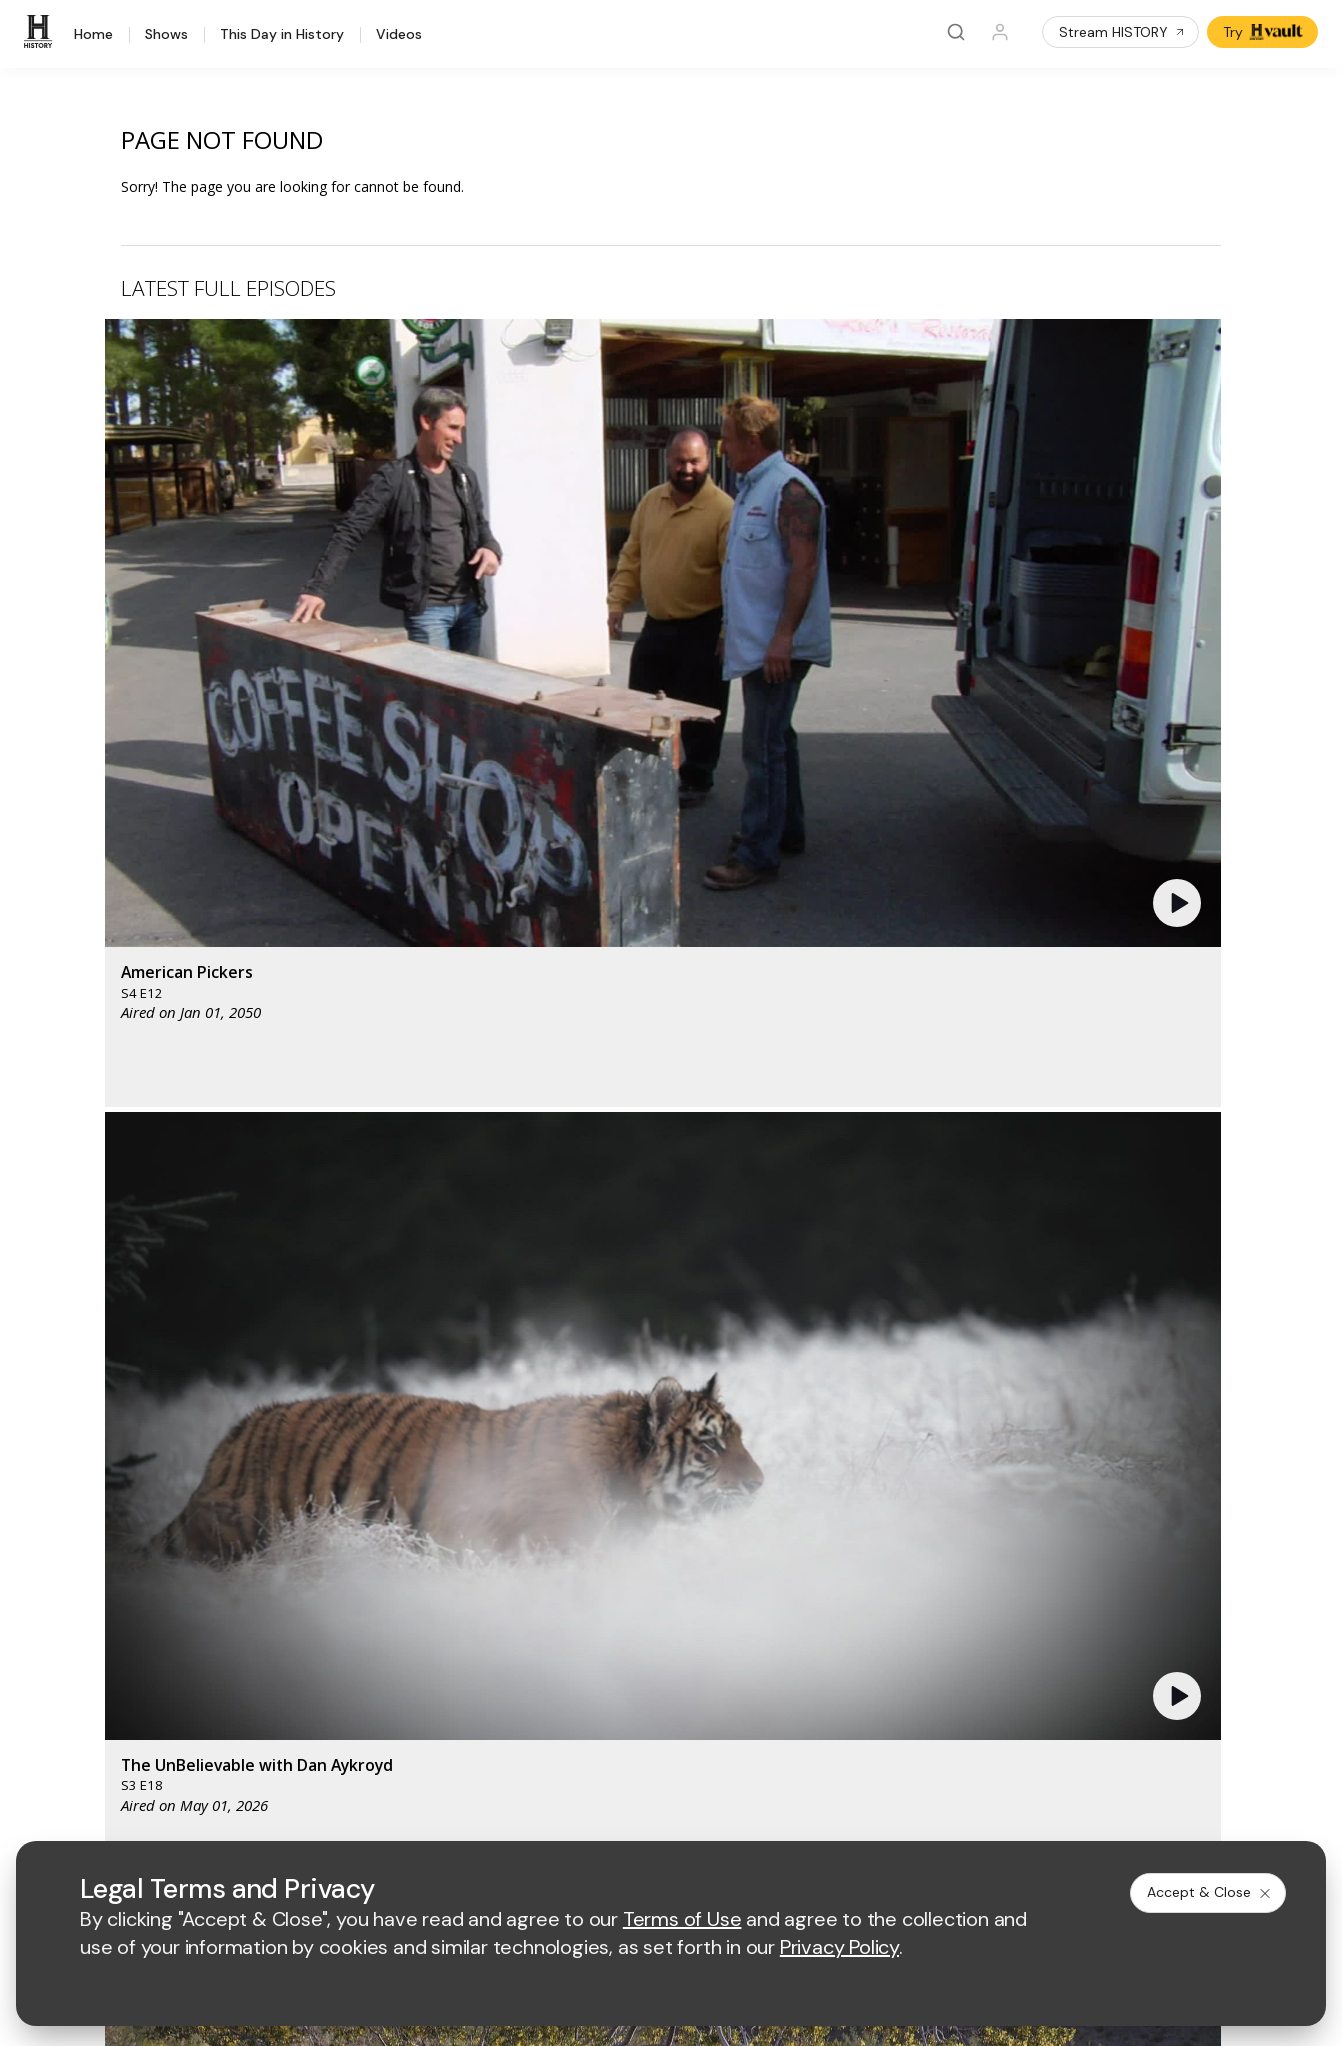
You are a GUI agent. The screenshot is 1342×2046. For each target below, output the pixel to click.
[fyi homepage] (861, 1410)
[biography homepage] (594, 1469)
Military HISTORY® (124, 1628)
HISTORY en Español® (138, 1602)
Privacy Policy (630, 1813)
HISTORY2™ (103, 1576)
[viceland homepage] (972, 1410)
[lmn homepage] (767, 1410)
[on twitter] (129, 1759)
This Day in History (282, 35)
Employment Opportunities (880, 1562)
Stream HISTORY (1122, 32)
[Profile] (1000, 32)
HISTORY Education (129, 1498)
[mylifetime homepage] (642, 1410)
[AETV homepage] (514, 1410)
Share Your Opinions (131, 1680)
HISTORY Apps (113, 1550)
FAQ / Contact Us (120, 1706)
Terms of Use (523, 1813)
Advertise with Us (536, 1562)
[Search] (956, 32)
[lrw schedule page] (871, 1469)
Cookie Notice (865, 1813)
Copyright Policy (747, 1813)
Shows (166, 35)
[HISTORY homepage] (106, 1425)
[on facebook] (76, 1758)
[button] (435, 475)
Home (93, 35)
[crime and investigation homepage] (772, 1469)
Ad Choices (967, 1813)
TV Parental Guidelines (869, 1627)
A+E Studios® (523, 1627)
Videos (399, 35)
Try (1264, 32)
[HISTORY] (41, 32)
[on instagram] (235, 1759)
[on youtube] (182, 1759)
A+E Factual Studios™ (548, 1595)
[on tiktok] (288, 1759)
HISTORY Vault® (117, 1524)
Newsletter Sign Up (127, 1654)
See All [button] (1174, 1086)
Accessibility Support (863, 1595)
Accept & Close (1210, 1892)
